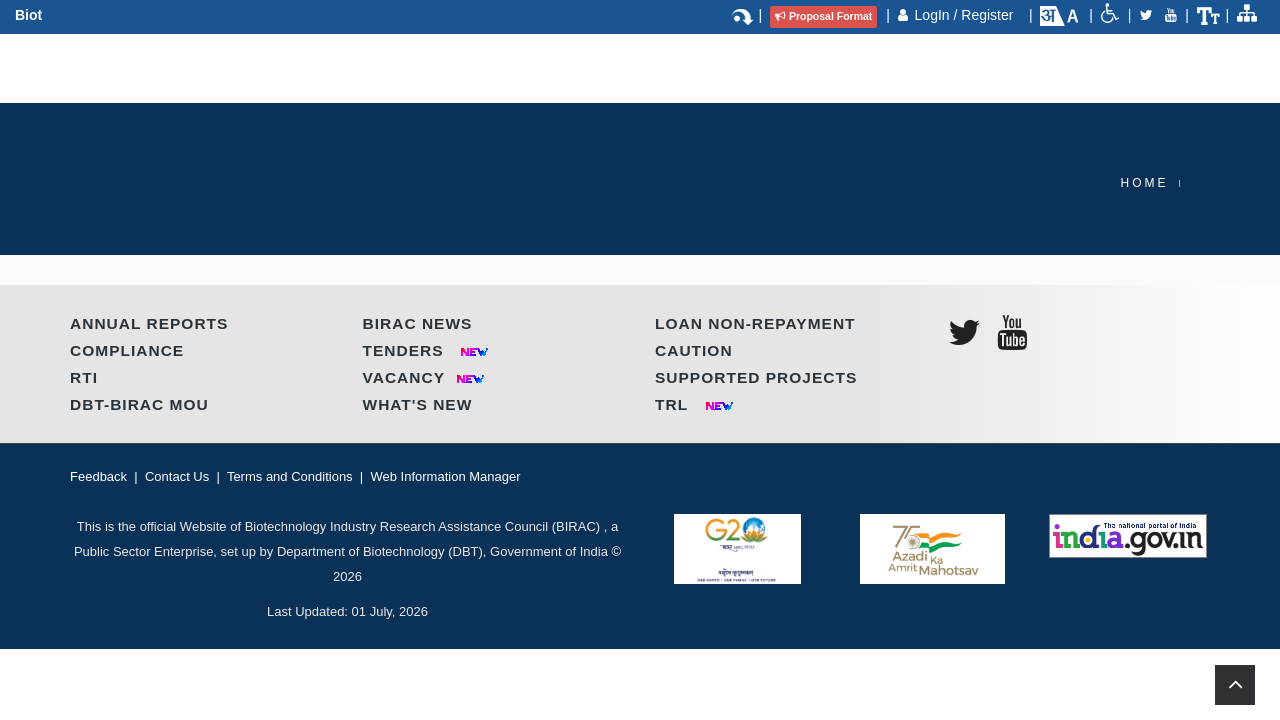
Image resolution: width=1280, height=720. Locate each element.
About (239, 66)
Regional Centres (598, 66)
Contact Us (951, 66)
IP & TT (711, 66)
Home (1145, 183)
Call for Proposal (824, 66)
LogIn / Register (966, 15)
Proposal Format (823, 16)
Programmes (334, 66)
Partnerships (456, 66)
